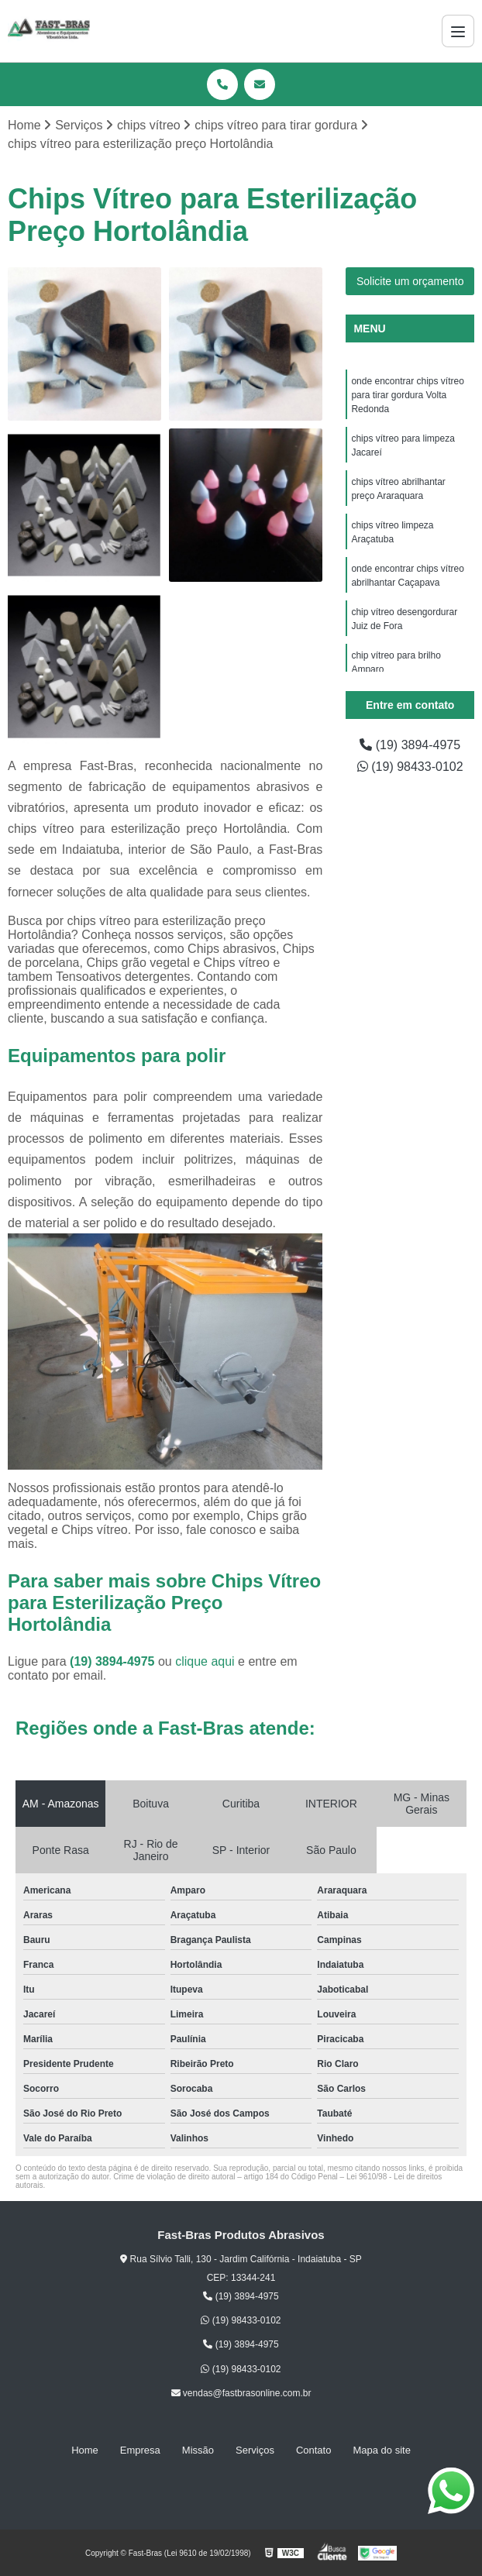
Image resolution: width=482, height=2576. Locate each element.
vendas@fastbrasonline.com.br (241, 2393)
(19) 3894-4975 (114, 1661)
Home (84, 2450)
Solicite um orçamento (410, 281)
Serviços (255, 2450)
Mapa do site (381, 2450)
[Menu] (458, 31)
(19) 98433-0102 (410, 766)
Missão (198, 2450)
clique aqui (205, 1661)
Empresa (140, 2450)
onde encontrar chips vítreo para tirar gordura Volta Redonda (407, 395)
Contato (314, 2450)
